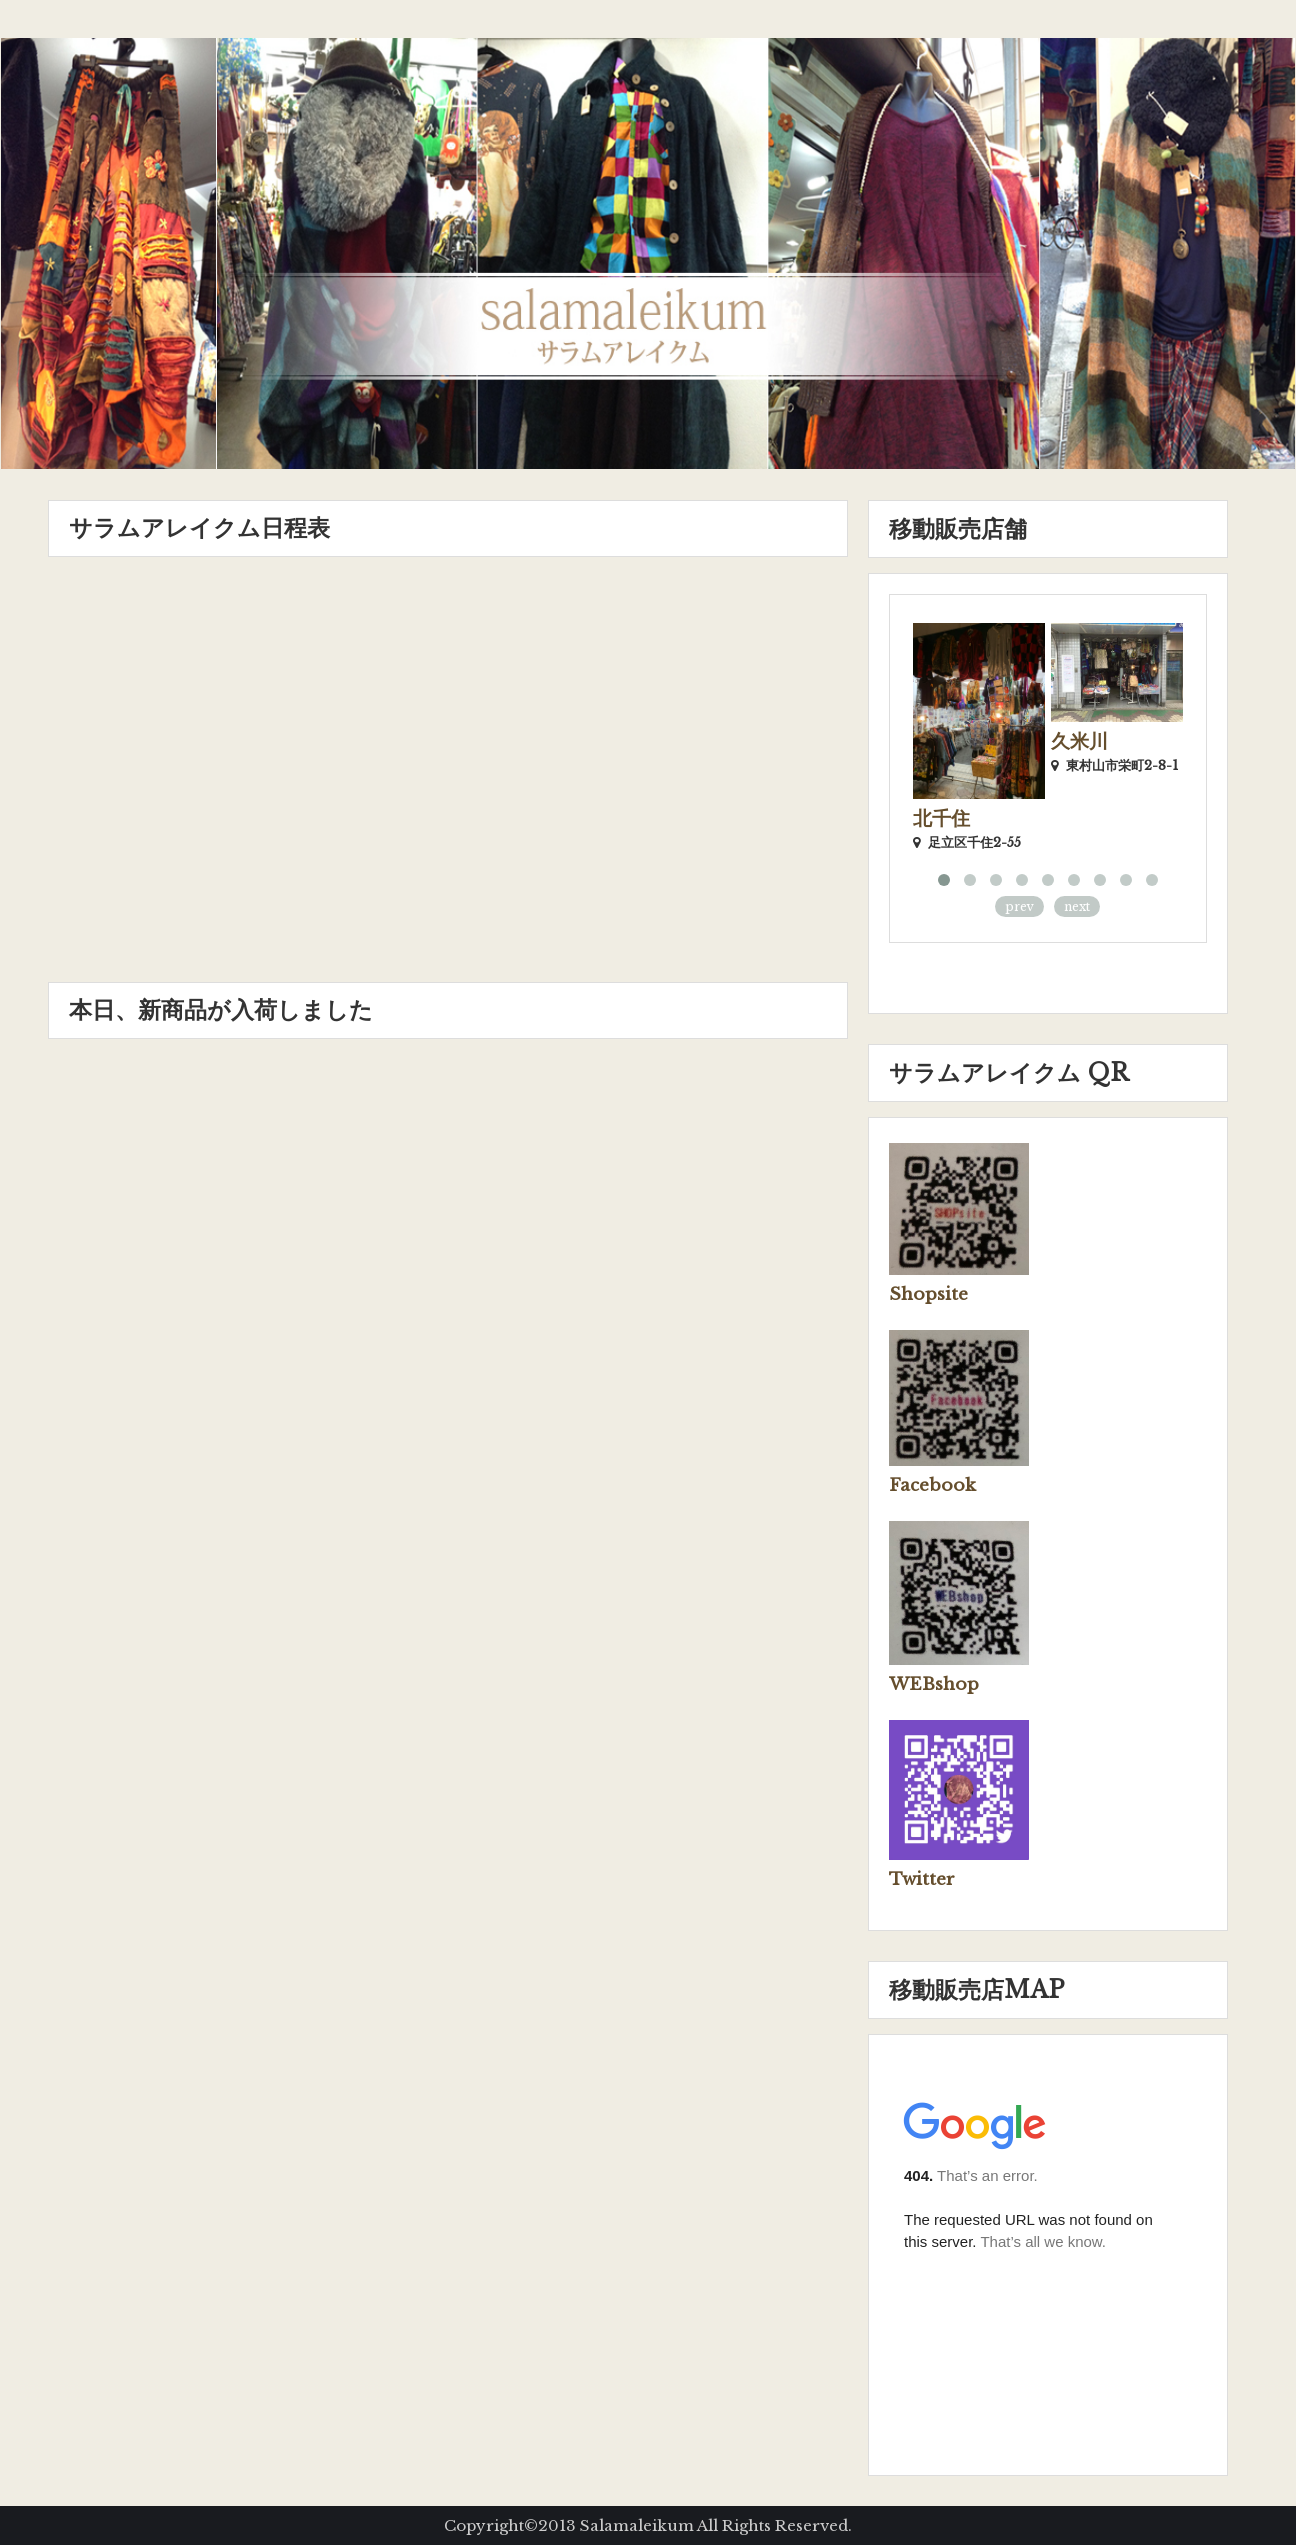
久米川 (1079, 741)
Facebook (932, 1485)
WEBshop (934, 1684)
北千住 (941, 818)
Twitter (922, 1879)
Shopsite (928, 1294)
